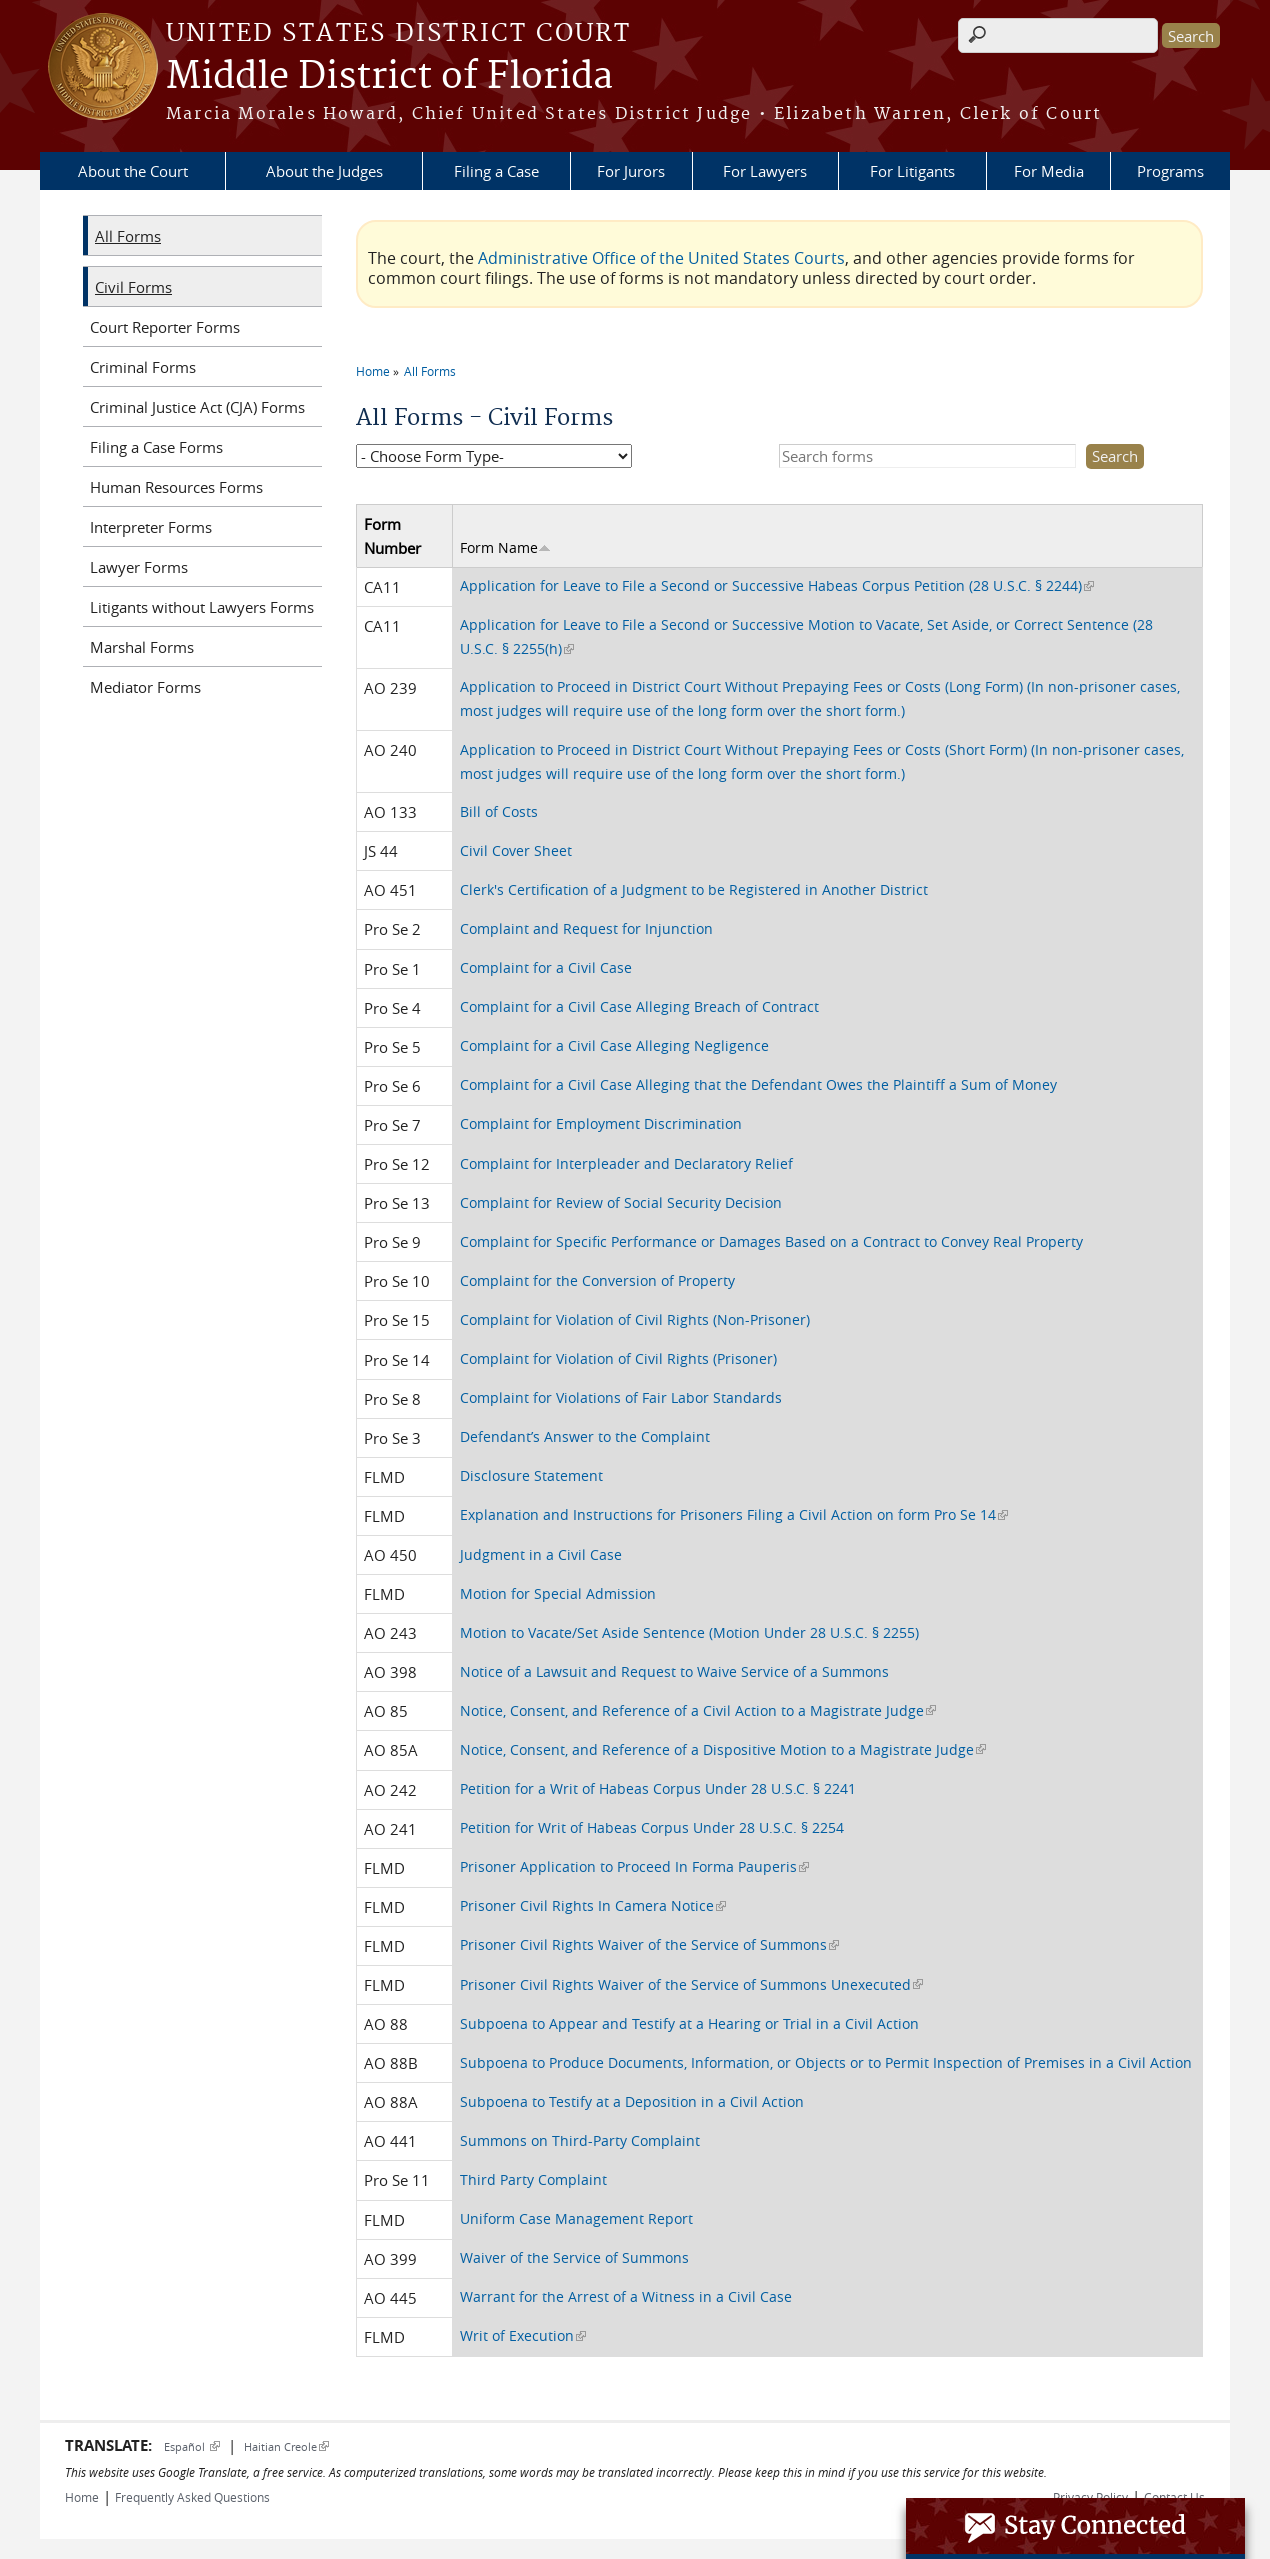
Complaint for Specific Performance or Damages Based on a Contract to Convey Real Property (771, 1241)
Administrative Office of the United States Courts (661, 258)
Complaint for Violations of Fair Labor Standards (621, 1397)
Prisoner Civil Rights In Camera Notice (593, 1905)
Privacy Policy (1090, 2497)
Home (373, 371)
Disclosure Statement (531, 1475)
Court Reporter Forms (165, 327)
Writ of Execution (523, 2335)
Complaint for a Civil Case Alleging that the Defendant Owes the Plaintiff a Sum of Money (758, 1084)
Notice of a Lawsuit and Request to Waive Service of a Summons (674, 1671)
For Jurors (631, 171)
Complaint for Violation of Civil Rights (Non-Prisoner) (635, 1319)
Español (192, 2446)
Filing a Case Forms (156, 447)
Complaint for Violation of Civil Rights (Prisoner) (618, 1358)
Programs (1170, 171)
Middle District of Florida (389, 77)
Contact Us (1174, 2497)
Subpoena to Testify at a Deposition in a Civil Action (632, 2101)
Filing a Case (496, 171)
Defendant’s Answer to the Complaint (585, 1436)
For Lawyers (765, 171)
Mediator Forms (145, 687)
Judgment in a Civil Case (541, 1554)
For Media (1049, 171)
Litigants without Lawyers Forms (202, 607)
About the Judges (324, 171)
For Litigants (912, 171)
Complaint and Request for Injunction (586, 928)
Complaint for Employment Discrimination (601, 1123)
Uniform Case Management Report (576, 2218)
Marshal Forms (142, 647)
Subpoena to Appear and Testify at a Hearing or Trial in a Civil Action (689, 2023)
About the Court (133, 171)
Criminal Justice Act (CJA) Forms (197, 407)
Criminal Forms (143, 367)
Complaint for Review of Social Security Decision (621, 1202)
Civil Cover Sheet (516, 850)
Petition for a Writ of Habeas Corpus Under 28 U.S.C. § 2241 (658, 1788)
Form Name (505, 547)
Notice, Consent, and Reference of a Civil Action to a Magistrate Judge (698, 1710)
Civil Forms (133, 287)
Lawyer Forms (139, 567)
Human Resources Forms (176, 487)
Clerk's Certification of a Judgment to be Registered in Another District (694, 889)
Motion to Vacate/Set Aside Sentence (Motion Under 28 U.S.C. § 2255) (689, 1632)
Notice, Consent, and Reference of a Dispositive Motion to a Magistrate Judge (723, 1749)
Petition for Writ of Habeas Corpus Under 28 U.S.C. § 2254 (652, 1827)
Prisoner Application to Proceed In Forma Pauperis (634, 1866)
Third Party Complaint (533, 2179)
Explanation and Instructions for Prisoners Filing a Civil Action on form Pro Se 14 (734, 1514)
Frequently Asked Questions (192, 2497)
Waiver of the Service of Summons (574, 2257)
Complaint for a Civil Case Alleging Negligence (614, 1045)
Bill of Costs (499, 811)
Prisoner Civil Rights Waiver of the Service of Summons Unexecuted (691, 1984)
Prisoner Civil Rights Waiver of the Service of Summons (649, 1944)
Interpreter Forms (151, 527)
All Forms (430, 371)
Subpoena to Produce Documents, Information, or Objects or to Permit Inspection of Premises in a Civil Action (826, 2062)
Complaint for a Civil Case (546, 967)
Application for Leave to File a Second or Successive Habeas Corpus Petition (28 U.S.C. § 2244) (777, 585)
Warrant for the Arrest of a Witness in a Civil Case (626, 2296)
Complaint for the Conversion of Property (597, 1280)
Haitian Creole (286, 2446)
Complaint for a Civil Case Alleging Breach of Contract (639, 1006)
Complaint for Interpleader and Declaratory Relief (626, 1163)
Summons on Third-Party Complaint (580, 2140)
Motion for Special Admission (558, 1593)
